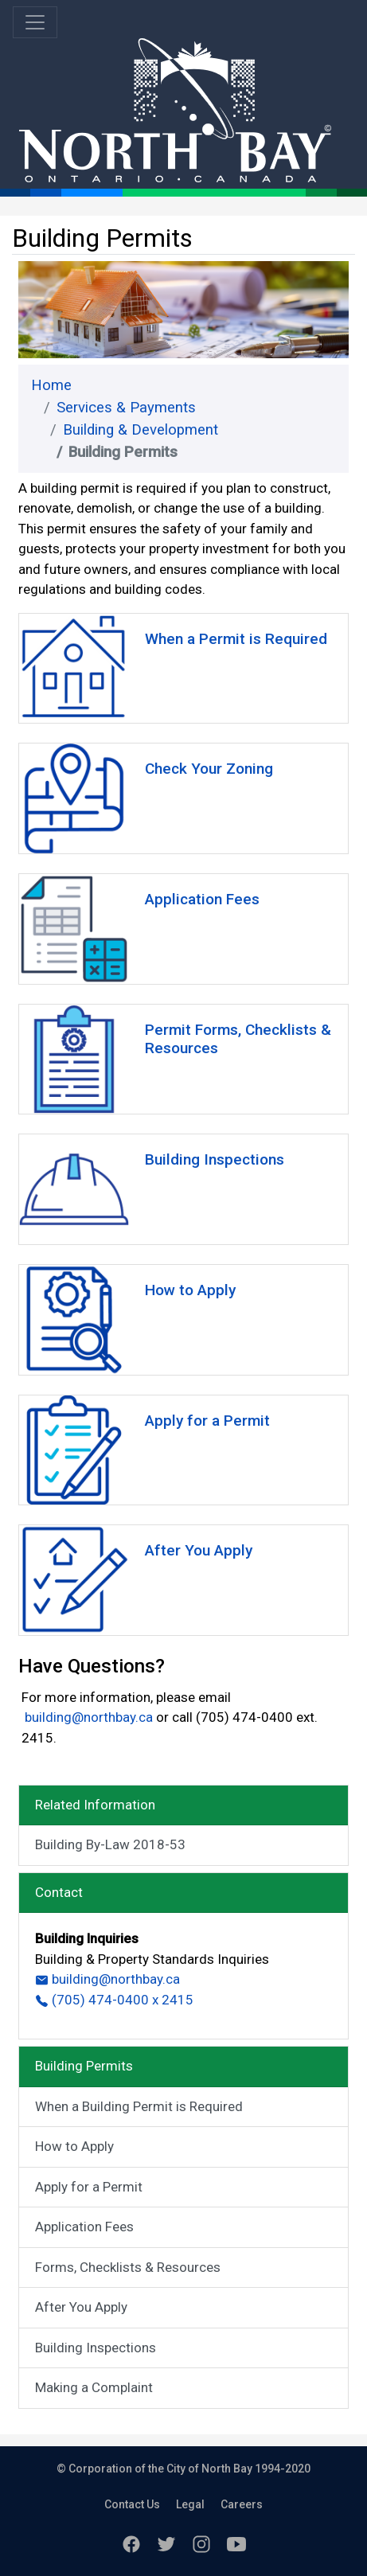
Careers (242, 2504)
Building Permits (84, 2066)
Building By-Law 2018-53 (110, 1844)
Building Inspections (95, 2347)
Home (51, 385)
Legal (190, 2504)
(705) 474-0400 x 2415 (114, 2000)
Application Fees (84, 2226)
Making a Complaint (94, 2387)
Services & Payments (126, 407)
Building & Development (140, 430)
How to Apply (74, 2146)
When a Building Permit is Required (139, 2106)
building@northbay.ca (87, 1717)
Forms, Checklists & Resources (128, 2267)
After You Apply (81, 2307)
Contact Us (132, 2504)
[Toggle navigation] (35, 22)
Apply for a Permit (89, 2187)
